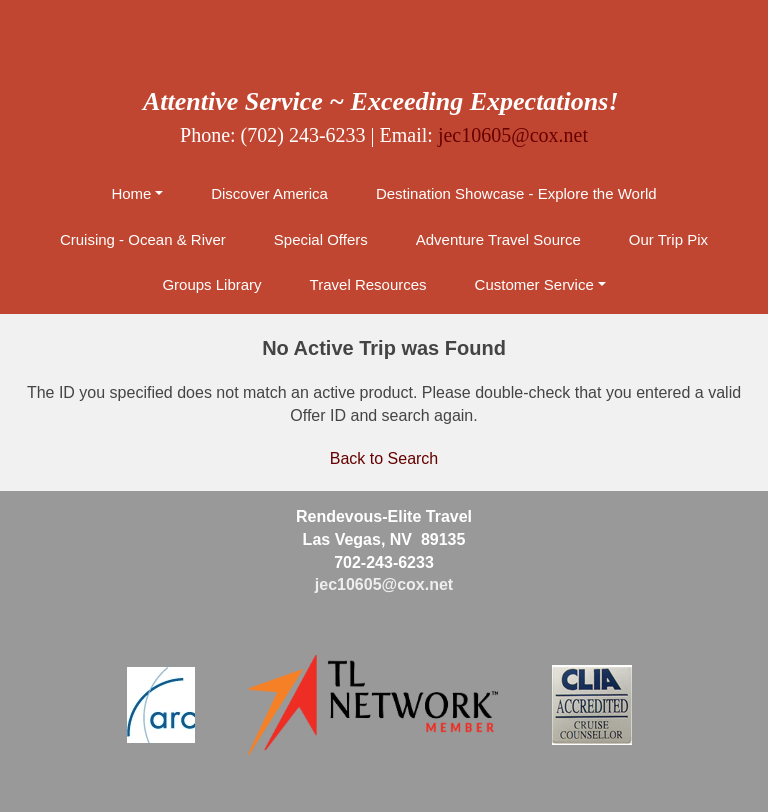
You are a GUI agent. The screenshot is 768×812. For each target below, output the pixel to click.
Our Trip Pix (668, 239)
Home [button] (131, 193)
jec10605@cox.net (513, 135)
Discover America (269, 193)
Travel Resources (368, 284)
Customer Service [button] (534, 284)
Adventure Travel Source (498, 239)
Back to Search (384, 458)
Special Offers (321, 239)
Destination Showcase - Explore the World (516, 193)
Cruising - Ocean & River (143, 239)
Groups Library (211, 284)
